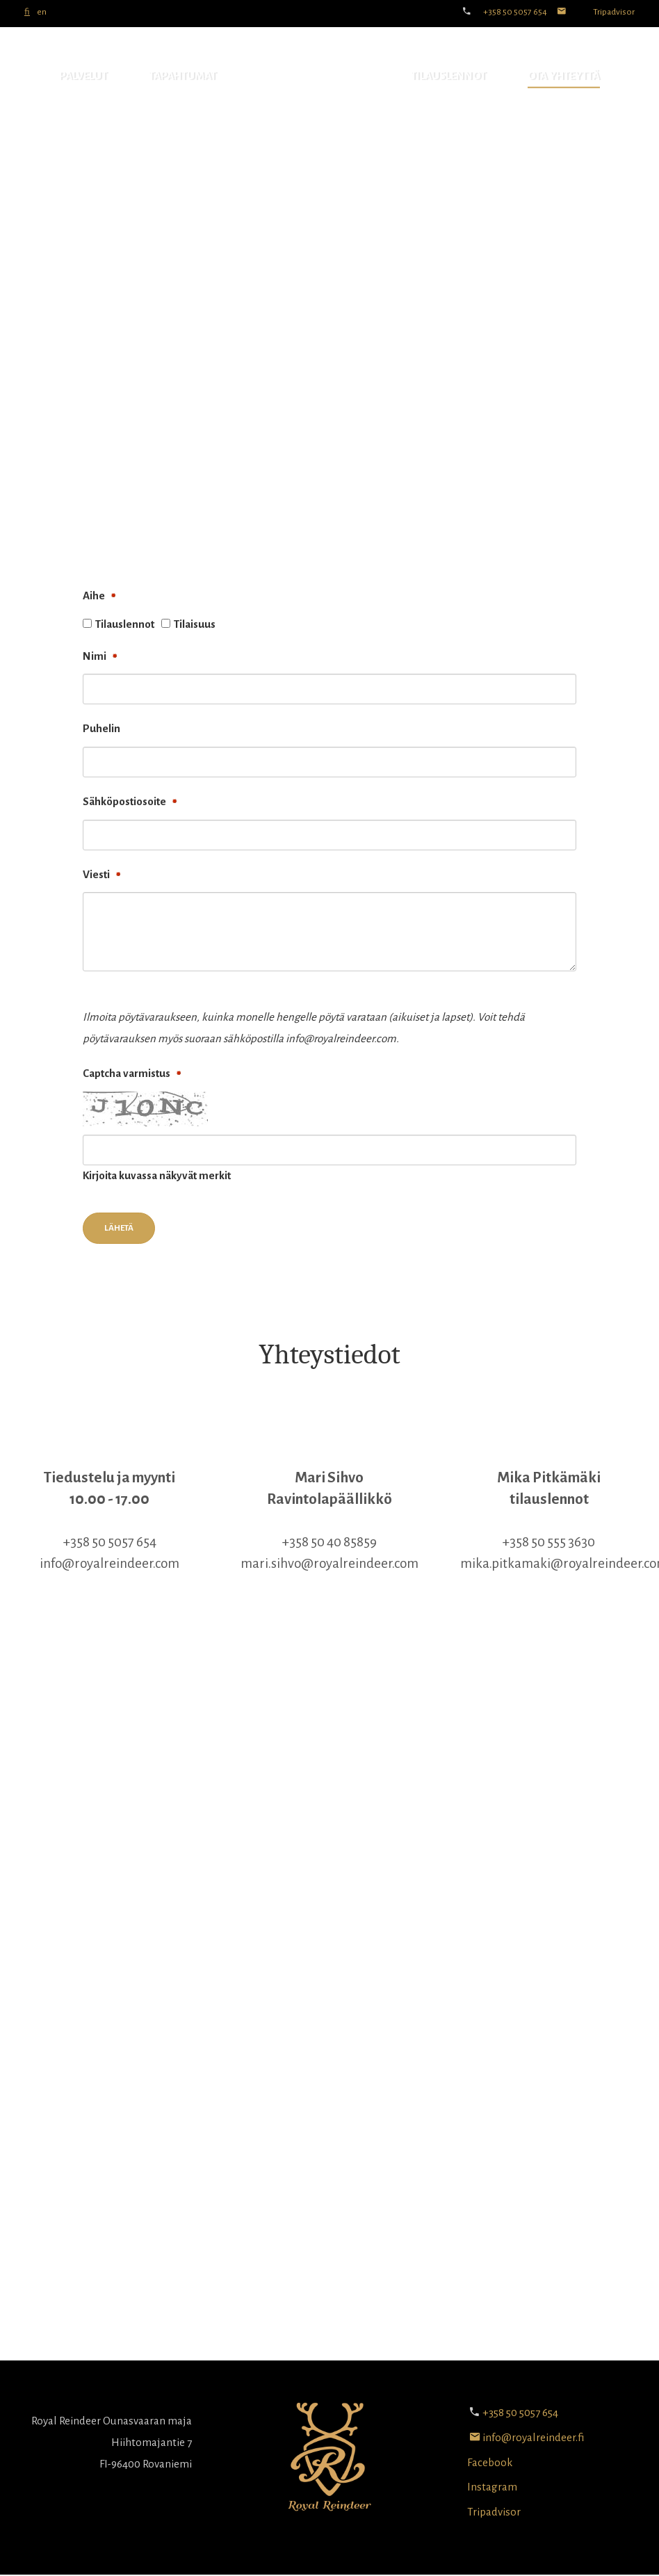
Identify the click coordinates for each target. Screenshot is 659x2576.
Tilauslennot (448, 75)
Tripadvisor (614, 12)
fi (27, 12)
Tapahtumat (182, 75)
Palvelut (83, 75)
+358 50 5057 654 (515, 12)
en (42, 12)
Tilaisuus (194, 624)
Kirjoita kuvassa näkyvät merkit (157, 1175)
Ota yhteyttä (564, 75)
